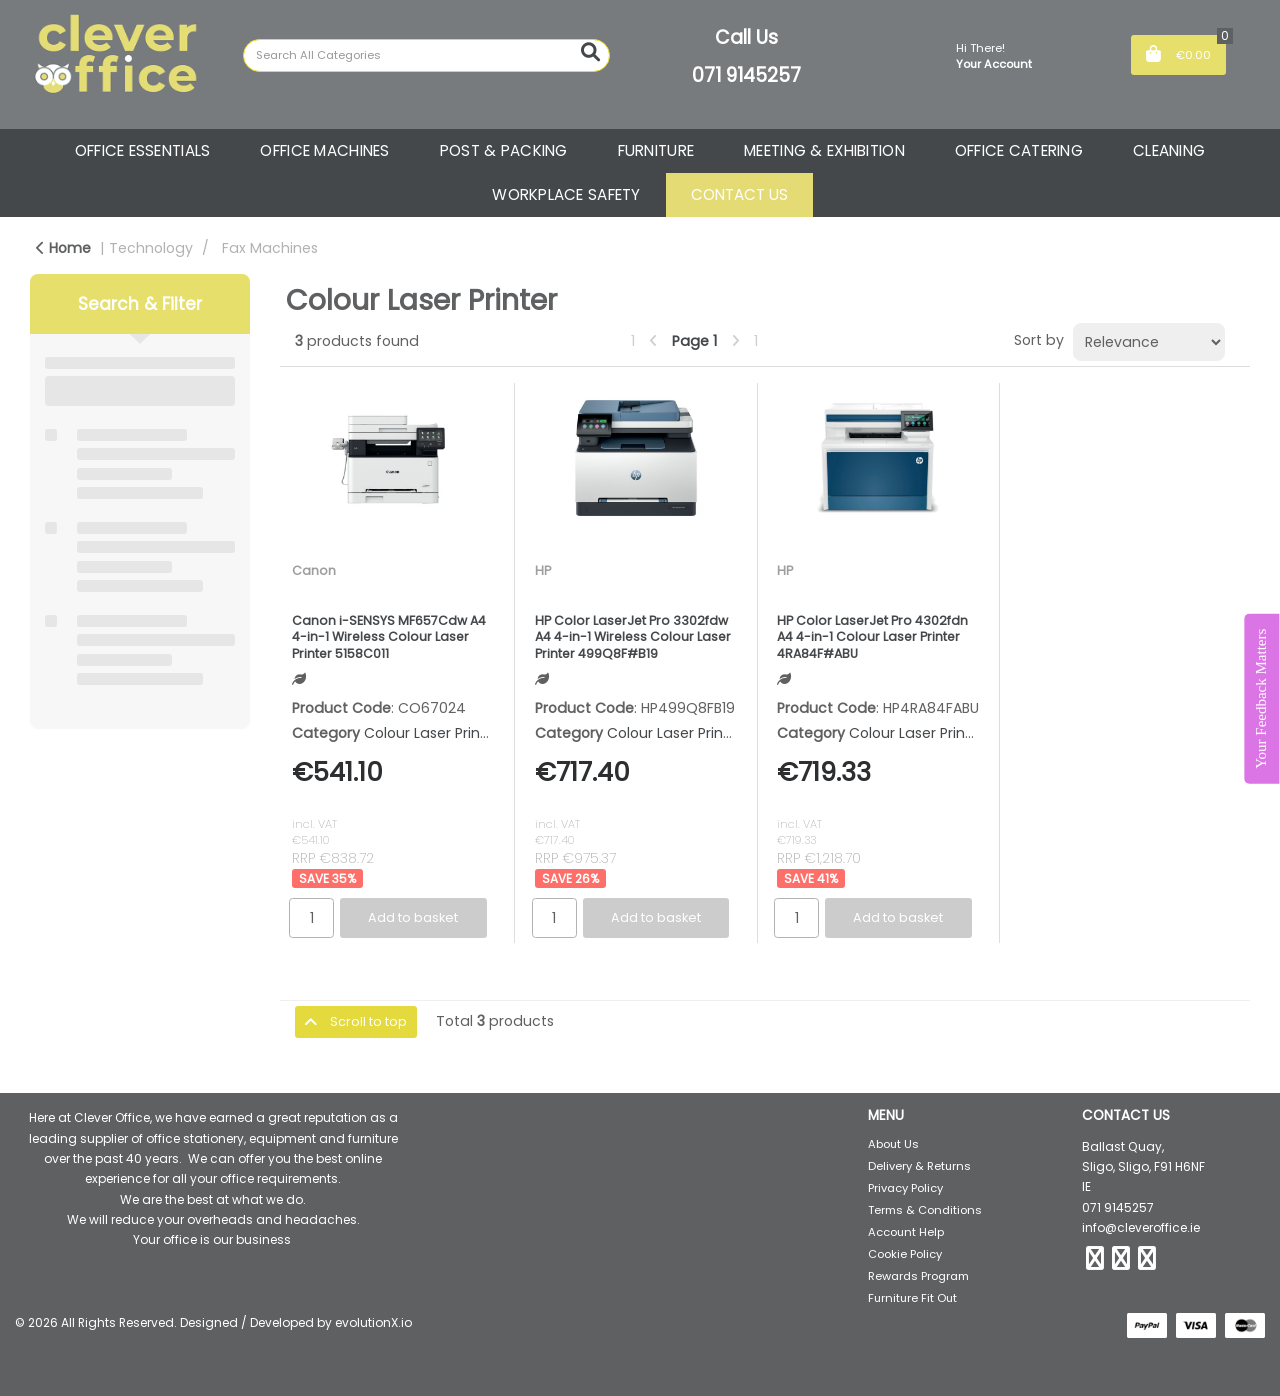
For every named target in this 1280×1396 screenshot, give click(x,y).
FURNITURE (656, 150)
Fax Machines (270, 248)
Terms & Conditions (925, 1210)
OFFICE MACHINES (324, 150)
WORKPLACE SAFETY (566, 194)
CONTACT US (739, 194)
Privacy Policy (905, 1188)
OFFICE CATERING (1019, 150)
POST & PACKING (504, 150)
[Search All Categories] (426, 55)
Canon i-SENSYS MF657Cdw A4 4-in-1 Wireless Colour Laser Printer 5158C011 (389, 637)
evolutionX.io (373, 1322)
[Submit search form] (590, 52)
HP (543, 570)
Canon (314, 570)
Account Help (906, 1232)
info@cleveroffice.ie (1141, 1227)
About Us (893, 1144)
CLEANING (1169, 150)
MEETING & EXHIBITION (824, 150)
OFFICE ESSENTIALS (143, 150)
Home (63, 248)
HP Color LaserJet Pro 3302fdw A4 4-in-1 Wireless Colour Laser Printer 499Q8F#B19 (633, 637)
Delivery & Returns (919, 1166)
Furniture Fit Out (912, 1298)
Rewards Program (918, 1276)
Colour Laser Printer (432, 733)
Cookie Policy (905, 1254)
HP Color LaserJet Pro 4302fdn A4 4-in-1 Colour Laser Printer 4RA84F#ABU (872, 637)
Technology (151, 248)
